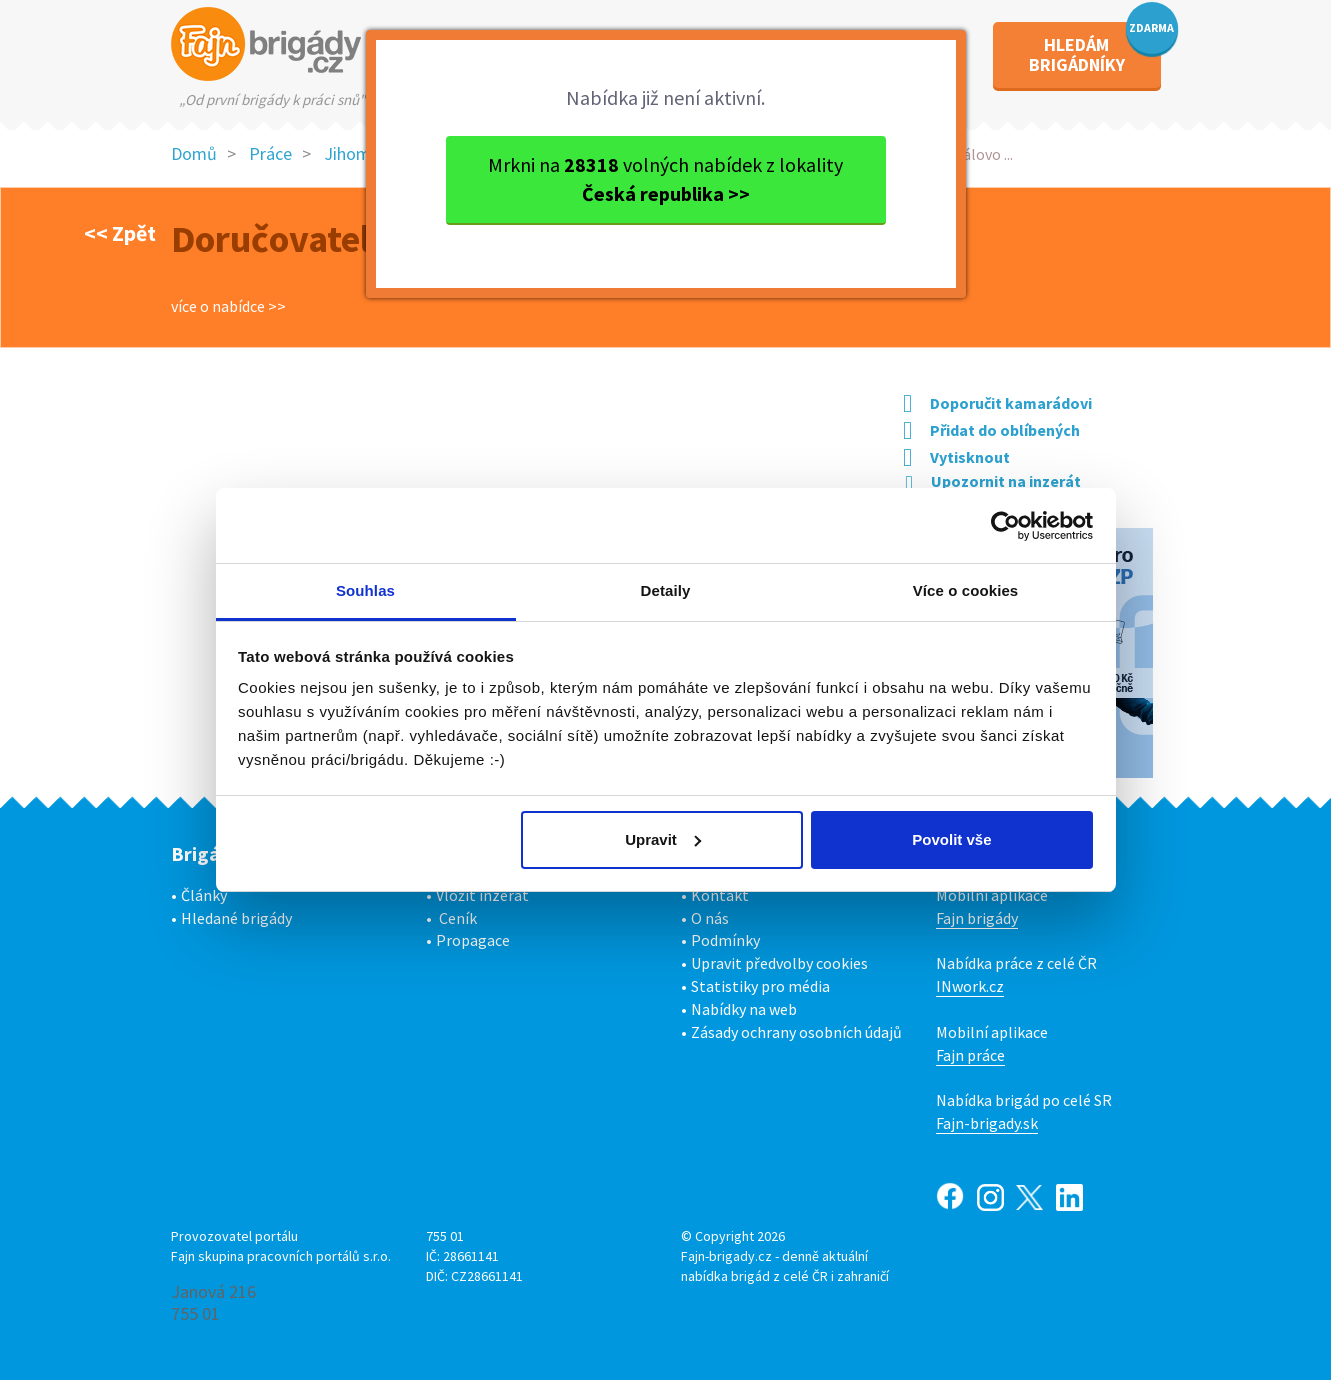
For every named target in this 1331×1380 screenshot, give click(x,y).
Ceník (458, 918)
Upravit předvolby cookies (779, 963)
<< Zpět (120, 233)
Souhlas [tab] (365, 590)
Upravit (663, 839)
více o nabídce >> (228, 306)
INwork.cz (970, 986)
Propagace (473, 940)
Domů (194, 153)
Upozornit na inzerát (993, 481)
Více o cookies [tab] (966, 590)
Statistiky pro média (760, 986)
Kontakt (720, 895)
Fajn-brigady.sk (987, 1123)
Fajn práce (970, 1055)
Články (204, 895)
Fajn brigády (977, 918)
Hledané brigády (236, 918)
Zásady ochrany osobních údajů (796, 1032)
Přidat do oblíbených (991, 430)
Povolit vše (951, 839)
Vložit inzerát (482, 895)
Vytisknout (956, 457)
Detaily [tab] (666, 590)
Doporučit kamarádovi (997, 403)
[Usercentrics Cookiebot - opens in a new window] (1005, 526)
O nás (710, 918)
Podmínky (725, 940)
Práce (270, 153)
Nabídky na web (744, 1009)
